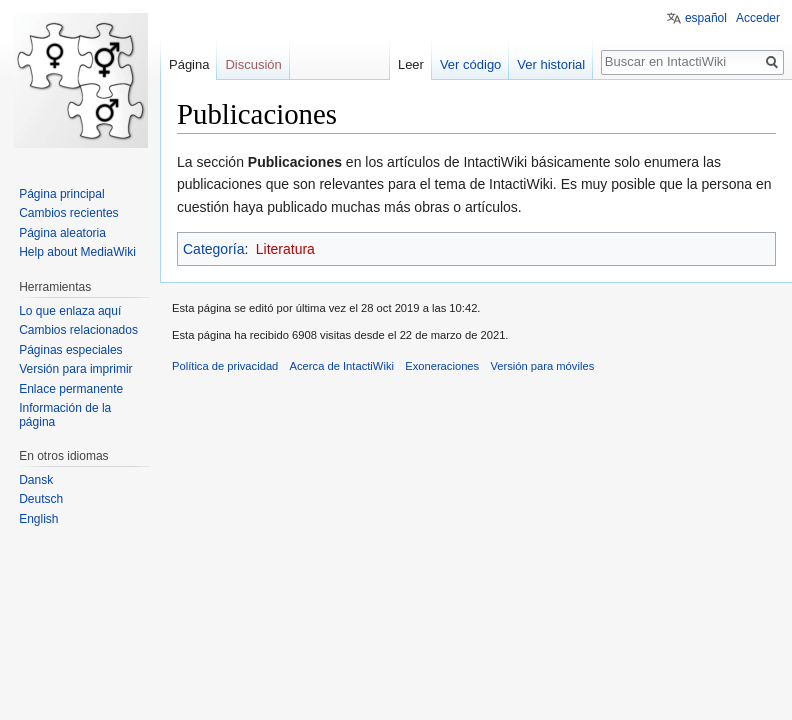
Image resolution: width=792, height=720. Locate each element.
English (38, 519)
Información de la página (65, 415)
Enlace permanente (71, 389)
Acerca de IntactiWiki (342, 366)
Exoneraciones (442, 366)
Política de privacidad (225, 366)
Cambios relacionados (78, 330)
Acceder (758, 18)
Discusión (253, 64)
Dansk (36, 480)
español (706, 18)
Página (189, 64)
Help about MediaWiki (77, 252)
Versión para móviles (542, 366)
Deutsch (41, 499)
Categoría (213, 249)
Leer (411, 64)
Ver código (470, 64)
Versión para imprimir (75, 369)
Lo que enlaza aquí (70, 311)
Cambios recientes (68, 213)
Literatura (285, 249)
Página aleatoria (62, 233)
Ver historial (551, 64)
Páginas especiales (70, 350)
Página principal (61, 194)
